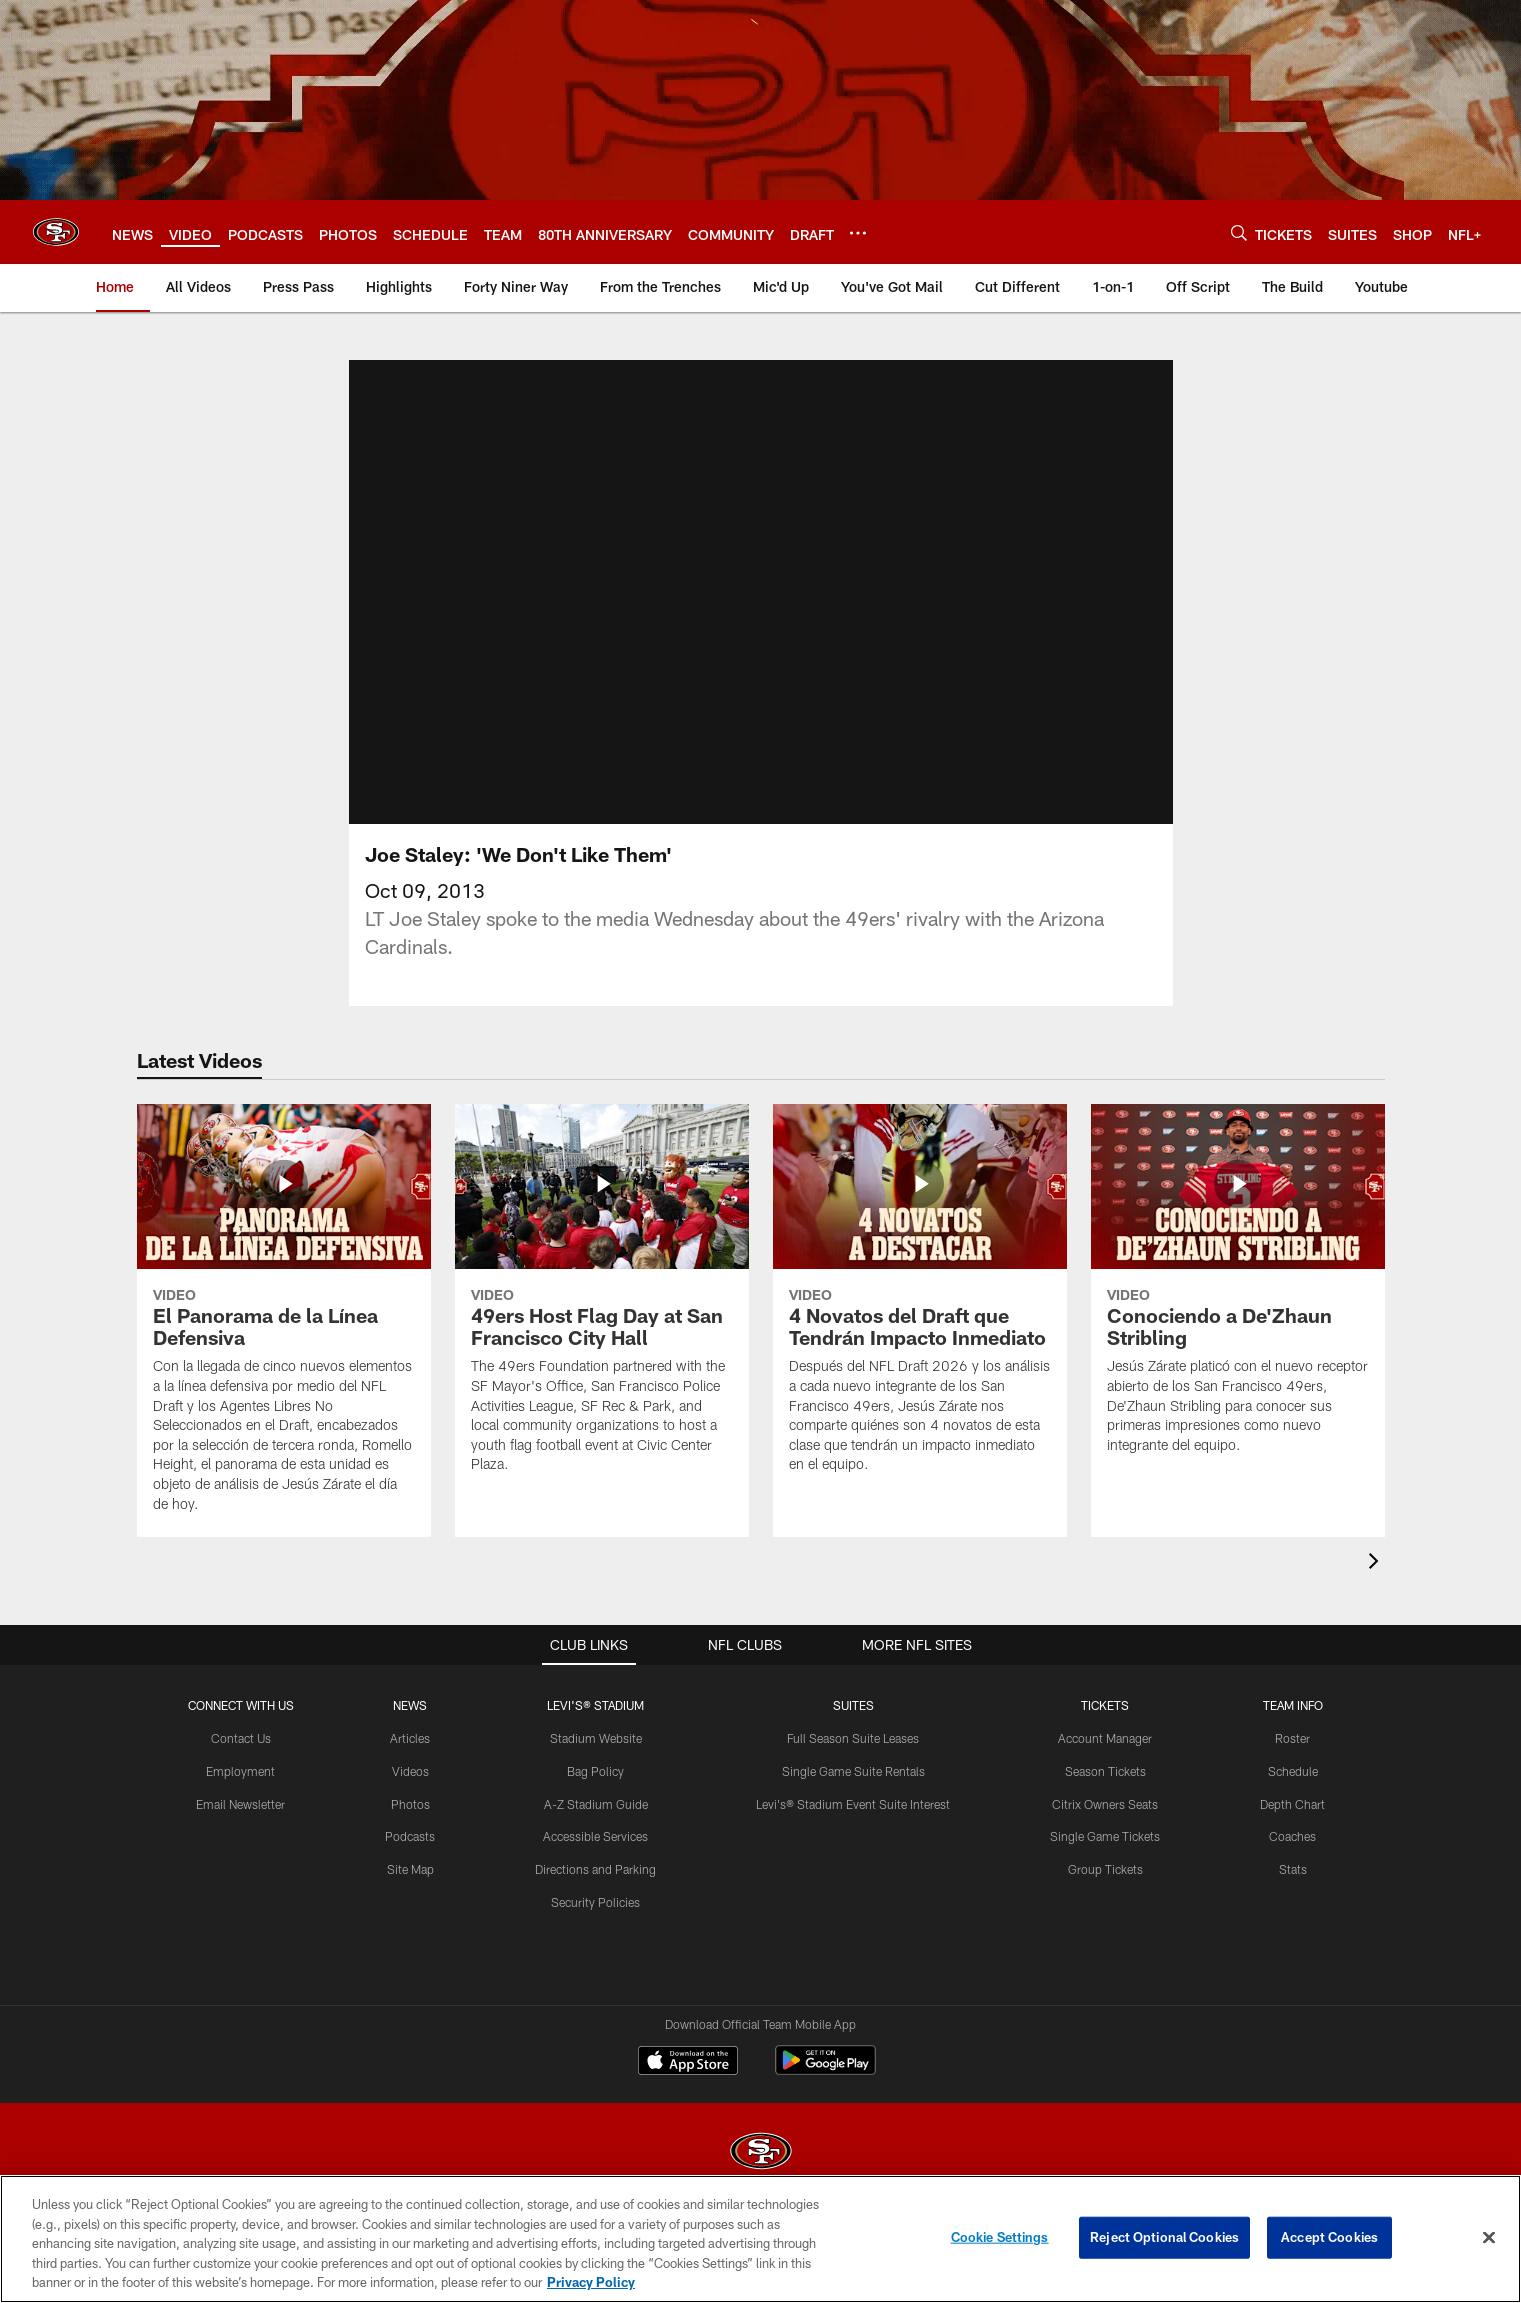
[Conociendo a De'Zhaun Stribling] (1238, 1315)
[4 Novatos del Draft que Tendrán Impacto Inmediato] (920, 1325)
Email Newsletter (240, 1828)
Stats (1293, 1893)
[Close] (1489, 2238)
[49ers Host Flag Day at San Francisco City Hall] (602, 1325)
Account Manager (1105, 1762)
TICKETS (1105, 1729)
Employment (240, 1795)
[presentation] (1377, 1587)
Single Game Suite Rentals (853, 1795)
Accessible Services (595, 1860)
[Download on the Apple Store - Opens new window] (688, 2087)
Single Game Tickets (1105, 1860)
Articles (410, 1762)
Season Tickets (1105, 1795)
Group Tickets (1105, 1893)
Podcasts (410, 1860)
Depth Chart (1292, 1828)
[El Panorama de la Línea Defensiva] (284, 1345)
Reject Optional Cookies (1164, 2237)
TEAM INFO (1293, 1729)
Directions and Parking (595, 1893)
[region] (760, 2239)
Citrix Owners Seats (1105, 1828)
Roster (1292, 1762)
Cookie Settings (1000, 2237)
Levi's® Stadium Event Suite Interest (853, 1828)
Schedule (1293, 1795)
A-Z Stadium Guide (596, 1828)
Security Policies (595, 1926)
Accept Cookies (1329, 2237)
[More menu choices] (858, 233)
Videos (410, 1795)
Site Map (410, 1893)
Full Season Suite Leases (853, 1762)
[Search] (1239, 232)
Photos (410, 1828)
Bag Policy (595, 1795)
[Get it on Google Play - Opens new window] (825, 2094)
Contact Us (241, 1762)
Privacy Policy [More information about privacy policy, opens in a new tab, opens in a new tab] (591, 2282)
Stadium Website (596, 1762)
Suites (853, 1729)
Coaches (1292, 1860)
